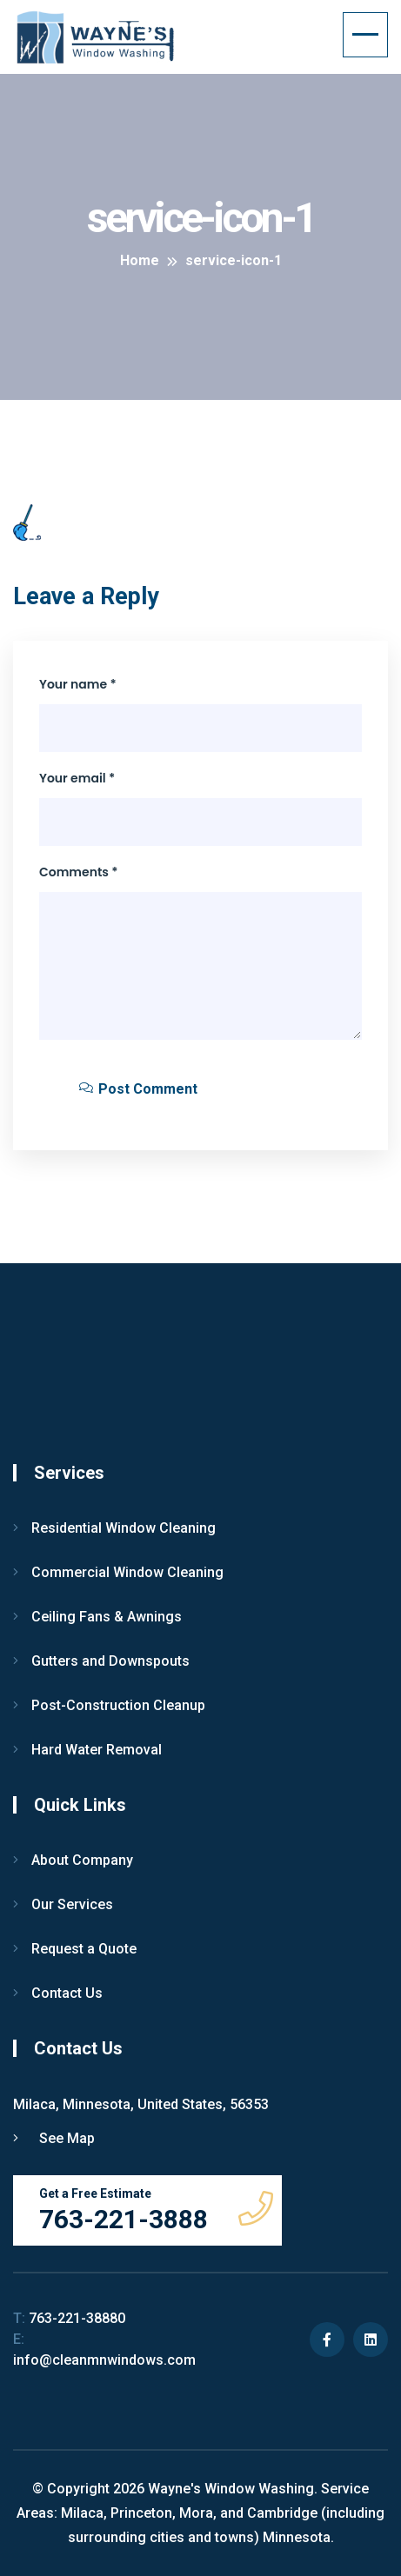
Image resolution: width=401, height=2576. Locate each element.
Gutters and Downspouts (110, 1661)
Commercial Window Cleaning (127, 1572)
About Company (82, 1860)
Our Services (72, 1904)
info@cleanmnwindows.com (104, 2349)
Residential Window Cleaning (123, 1528)
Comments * (78, 872)
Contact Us (67, 1993)
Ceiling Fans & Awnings (106, 1616)
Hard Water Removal (96, 1749)
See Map (54, 2138)
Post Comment (138, 1089)
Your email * (77, 778)
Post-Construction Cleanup (118, 1705)
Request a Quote (84, 1948)
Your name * (78, 684)
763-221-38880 (69, 2318)
